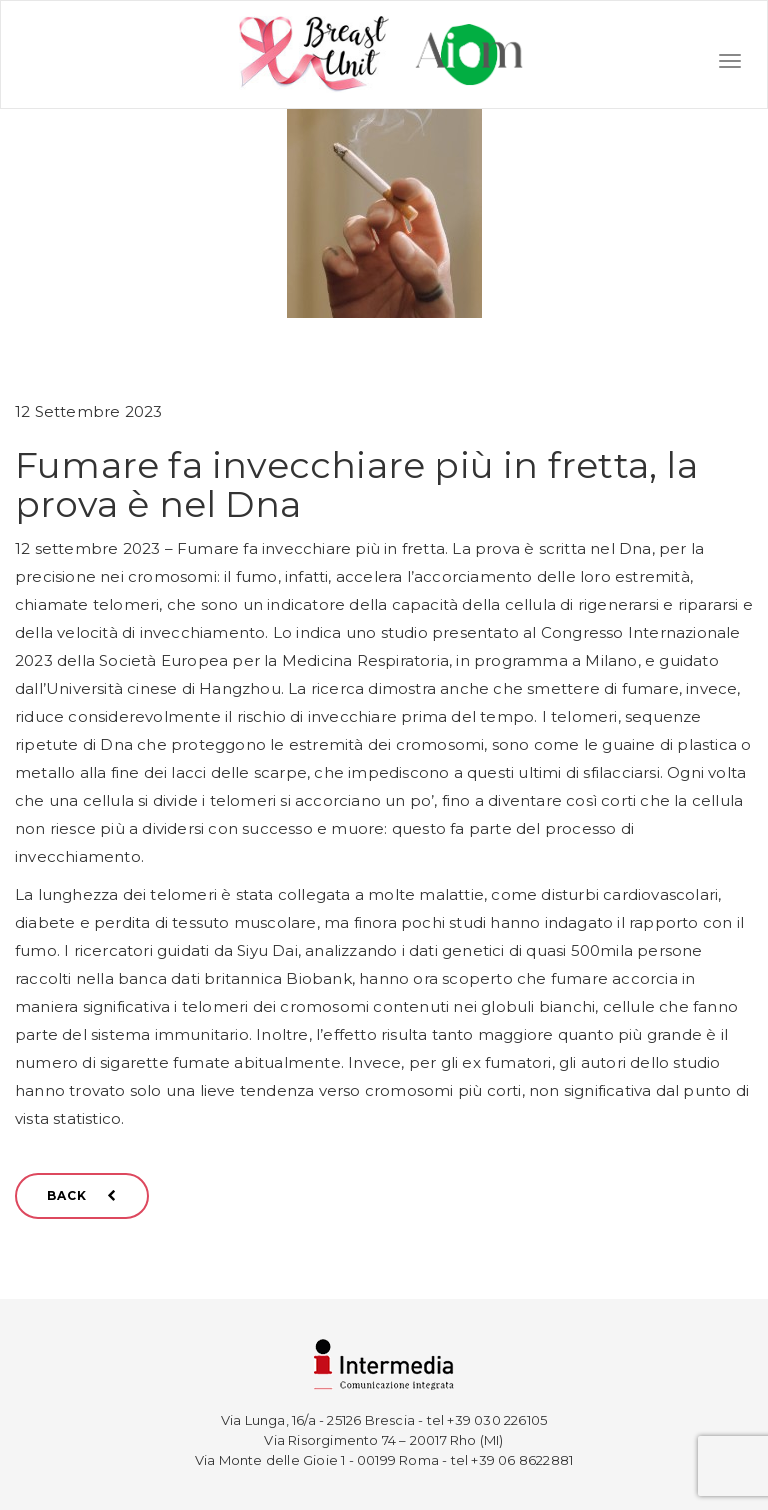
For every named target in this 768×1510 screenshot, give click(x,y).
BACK (82, 1195)
